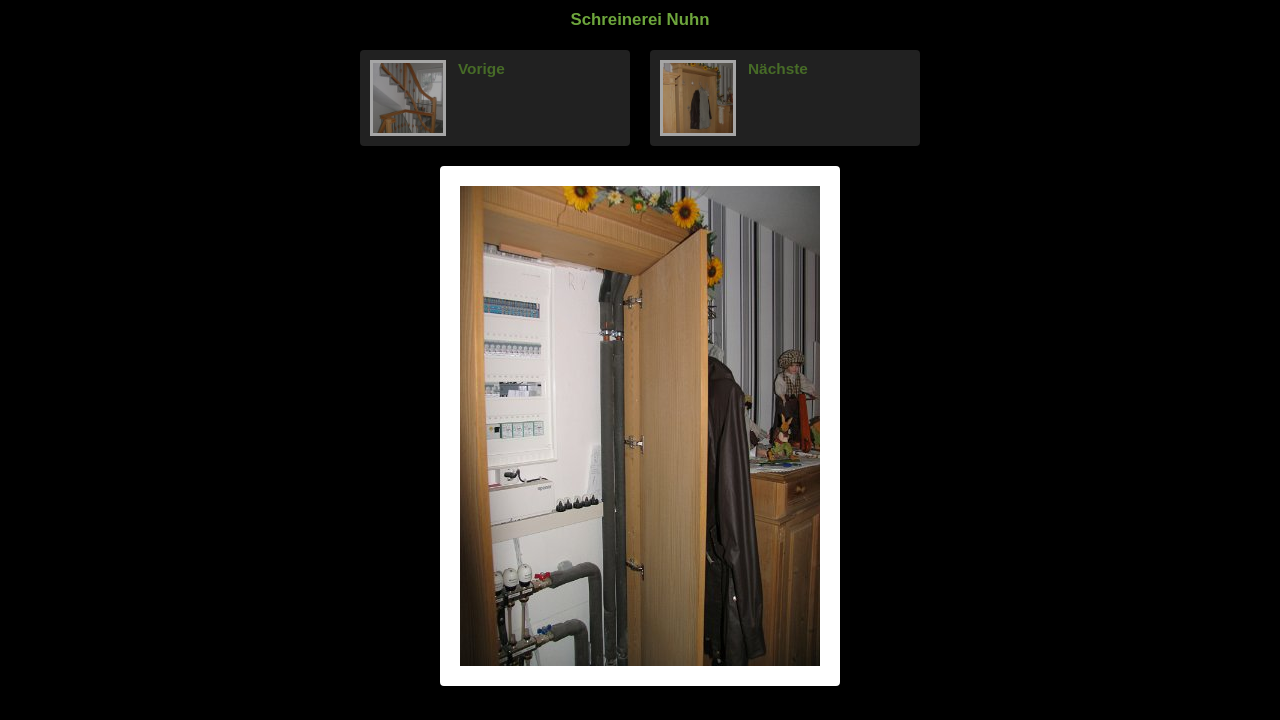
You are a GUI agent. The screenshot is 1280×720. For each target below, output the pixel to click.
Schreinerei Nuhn (640, 19)
